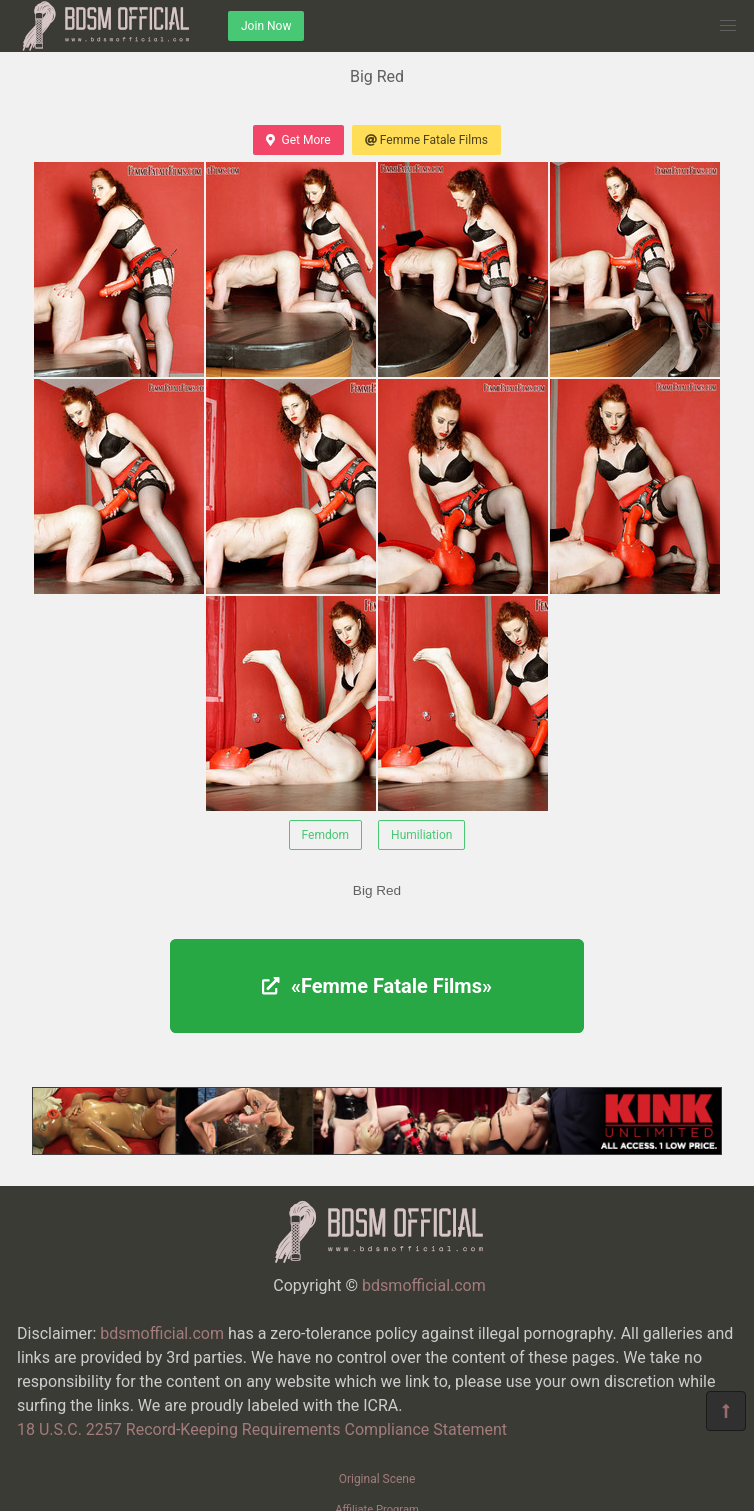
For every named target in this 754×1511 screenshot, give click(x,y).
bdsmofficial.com (424, 1285)
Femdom (326, 835)
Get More (298, 140)
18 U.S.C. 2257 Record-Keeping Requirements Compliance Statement (262, 1429)
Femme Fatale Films (426, 140)
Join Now (266, 26)
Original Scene (377, 1479)
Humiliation (421, 835)
